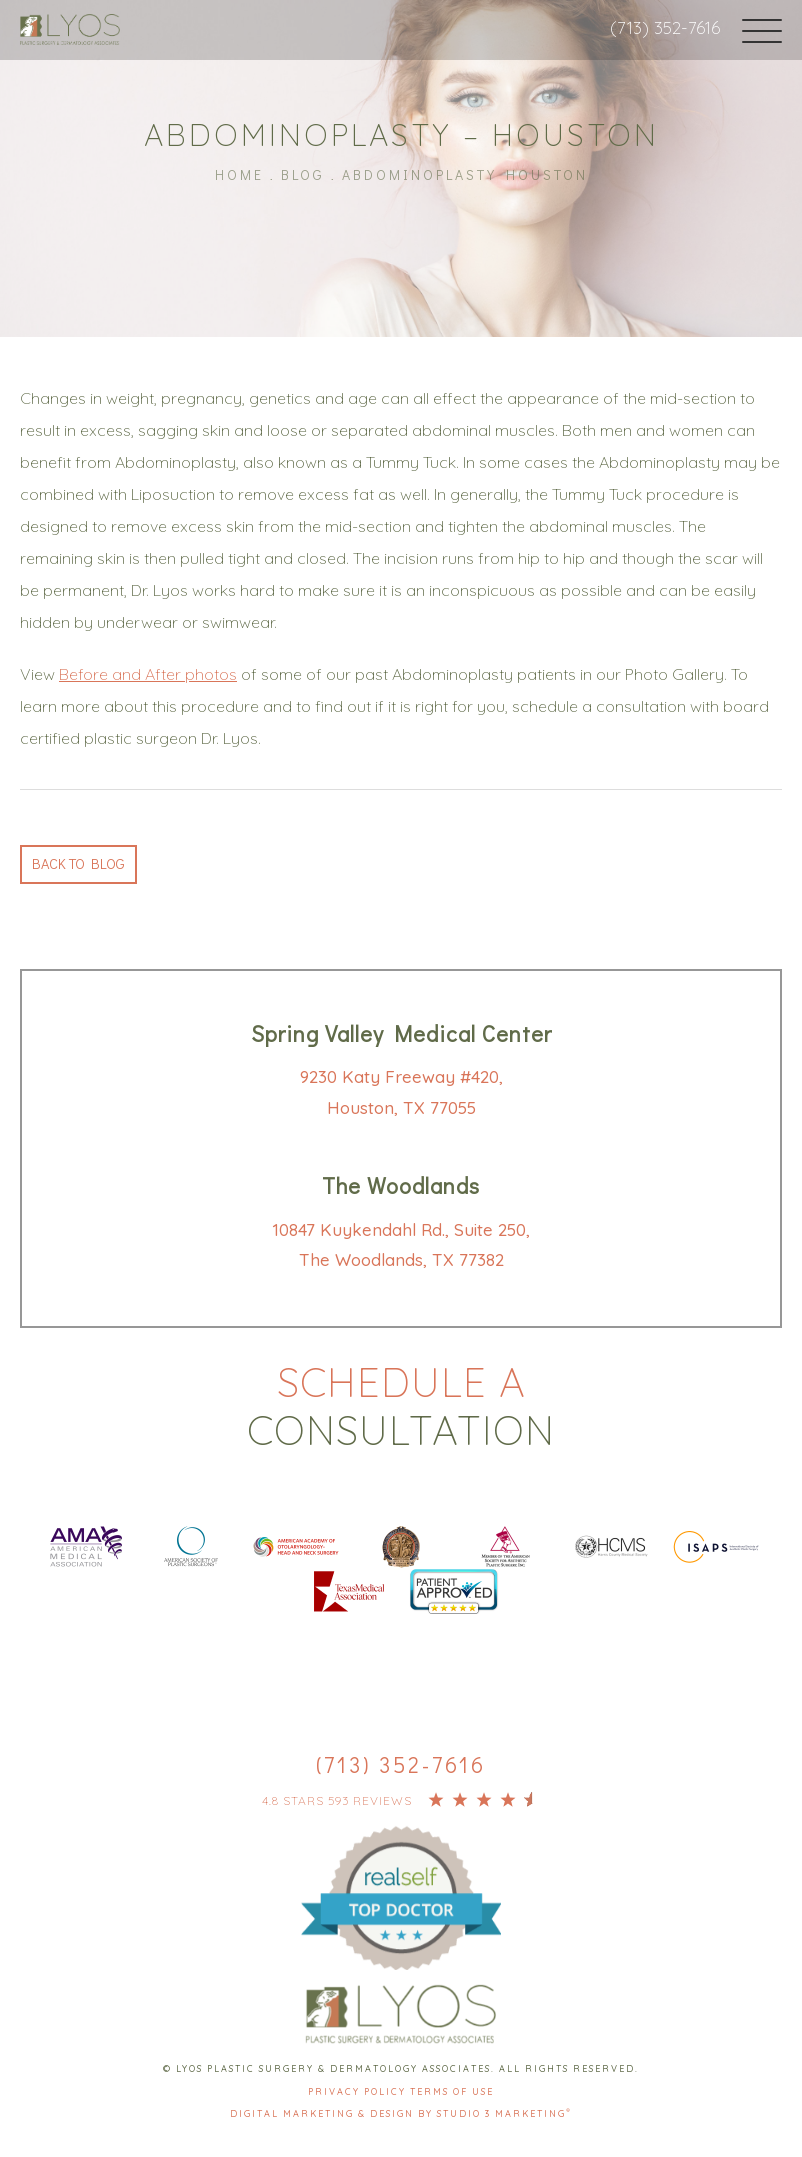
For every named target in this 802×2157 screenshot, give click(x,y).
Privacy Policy (359, 2092)
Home (239, 172)
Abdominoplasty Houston (465, 172)
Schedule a (401, 1405)
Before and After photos (148, 671)
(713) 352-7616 (661, 27)
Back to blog (83, 861)
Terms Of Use (452, 2092)
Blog (303, 172)
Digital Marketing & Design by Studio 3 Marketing (401, 2115)
